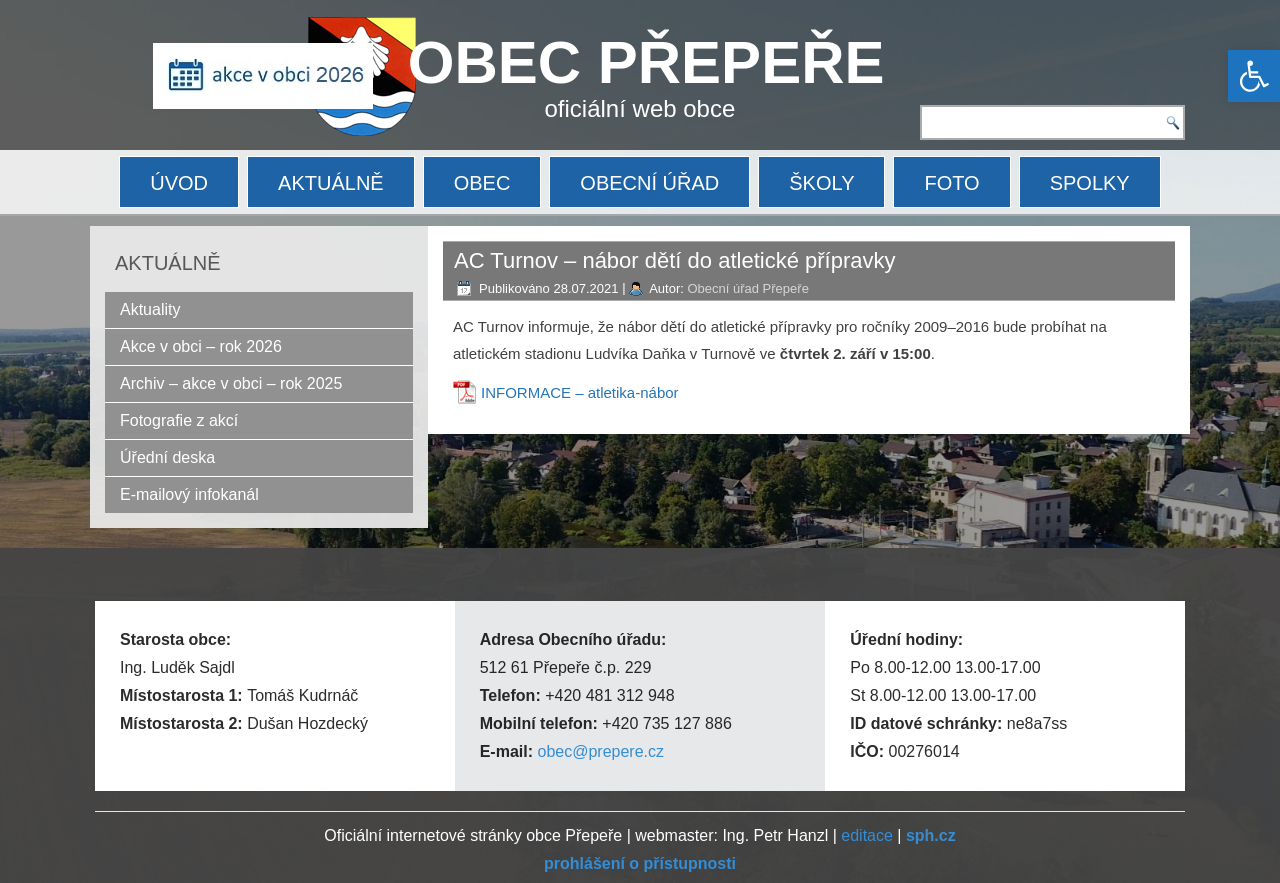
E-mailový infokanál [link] (189, 494)
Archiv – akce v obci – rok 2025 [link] (231, 383)
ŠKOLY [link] (821, 183)
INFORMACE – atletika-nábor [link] (580, 392)
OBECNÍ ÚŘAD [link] (649, 183)
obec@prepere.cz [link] (600, 751)
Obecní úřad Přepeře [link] (747, 288)
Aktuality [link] (150, 309)
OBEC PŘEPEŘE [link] (646, 62)
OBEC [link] (482, 183)
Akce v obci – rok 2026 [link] (201, 346)
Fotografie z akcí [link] (179, 420)
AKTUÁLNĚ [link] (331, 183)
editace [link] (867, 835)
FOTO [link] (951, 183)
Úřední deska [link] (167, 457)
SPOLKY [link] (1090, 183)
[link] (1254, 76)
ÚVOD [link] (179, 183)
